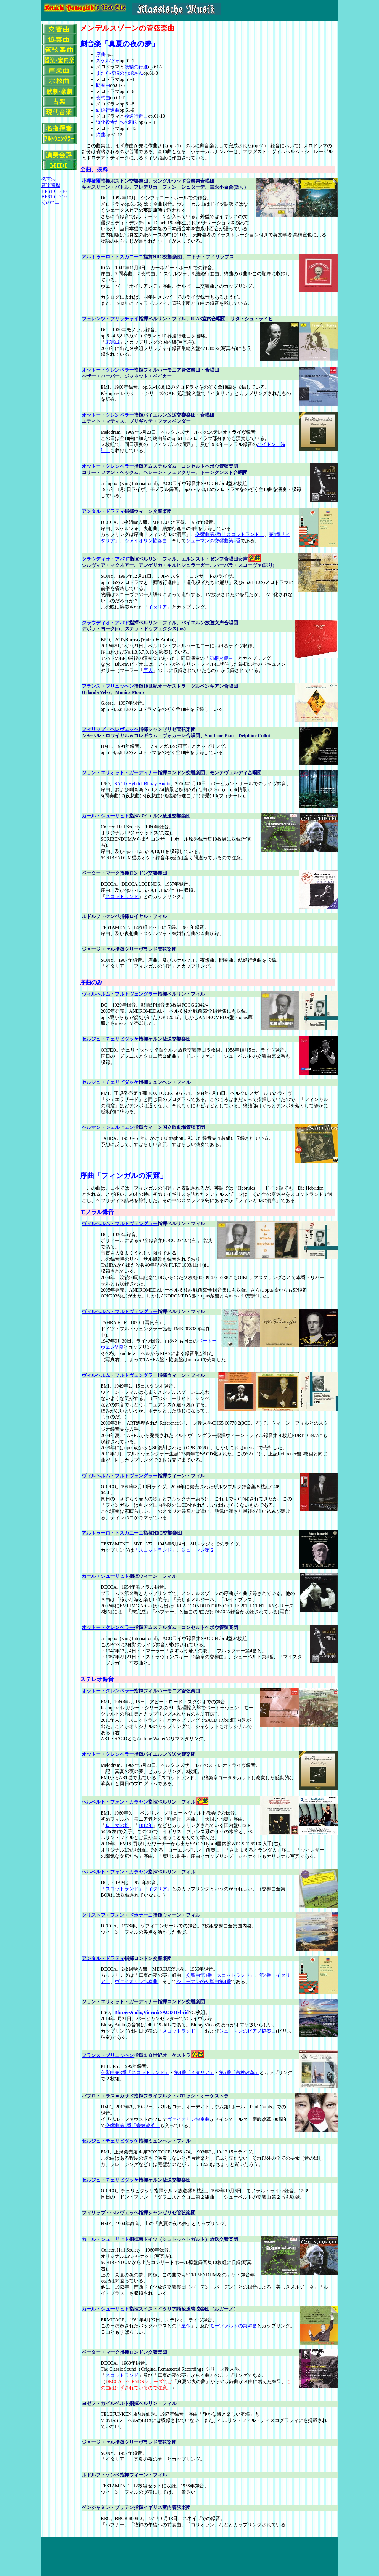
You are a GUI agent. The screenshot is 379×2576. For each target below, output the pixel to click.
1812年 (146, 1825)
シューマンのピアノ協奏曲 (247, 2030)
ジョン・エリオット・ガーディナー (120, 772)
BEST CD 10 (54, 196)
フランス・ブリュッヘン (108, 686)
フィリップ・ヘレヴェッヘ (110, 729)
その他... (50, 202)
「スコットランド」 (155, 1550)
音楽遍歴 (50, 185)
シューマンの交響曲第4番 (213, 540)
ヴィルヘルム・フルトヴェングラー (120, 993)
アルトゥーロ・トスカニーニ (112, 256)
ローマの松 (117, 1825)
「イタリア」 (157, 1888)
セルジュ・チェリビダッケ (110, 1038)
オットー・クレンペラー (108, 369)
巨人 (148, 670)
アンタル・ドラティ (103, 511)
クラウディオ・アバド (105, 558)
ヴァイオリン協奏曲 (145, 540)
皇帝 (186, 2325)
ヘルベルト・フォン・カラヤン (115, 1801)
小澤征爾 (91, 180)
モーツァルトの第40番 (233, 2325)
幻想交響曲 (221, 658)
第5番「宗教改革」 (239, 2072)
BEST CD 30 (54, 191)
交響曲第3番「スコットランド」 (229, 534)
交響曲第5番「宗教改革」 (132, 2125)
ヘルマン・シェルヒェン (108, 1127)
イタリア (157, 606)
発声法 (48, 179)
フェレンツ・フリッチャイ (110, 318)
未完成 (112, 342)
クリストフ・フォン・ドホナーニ (117, 1915)
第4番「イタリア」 (194, 2072)
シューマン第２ (197, 1550)
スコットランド (122, 896)
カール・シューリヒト (105, 815)
